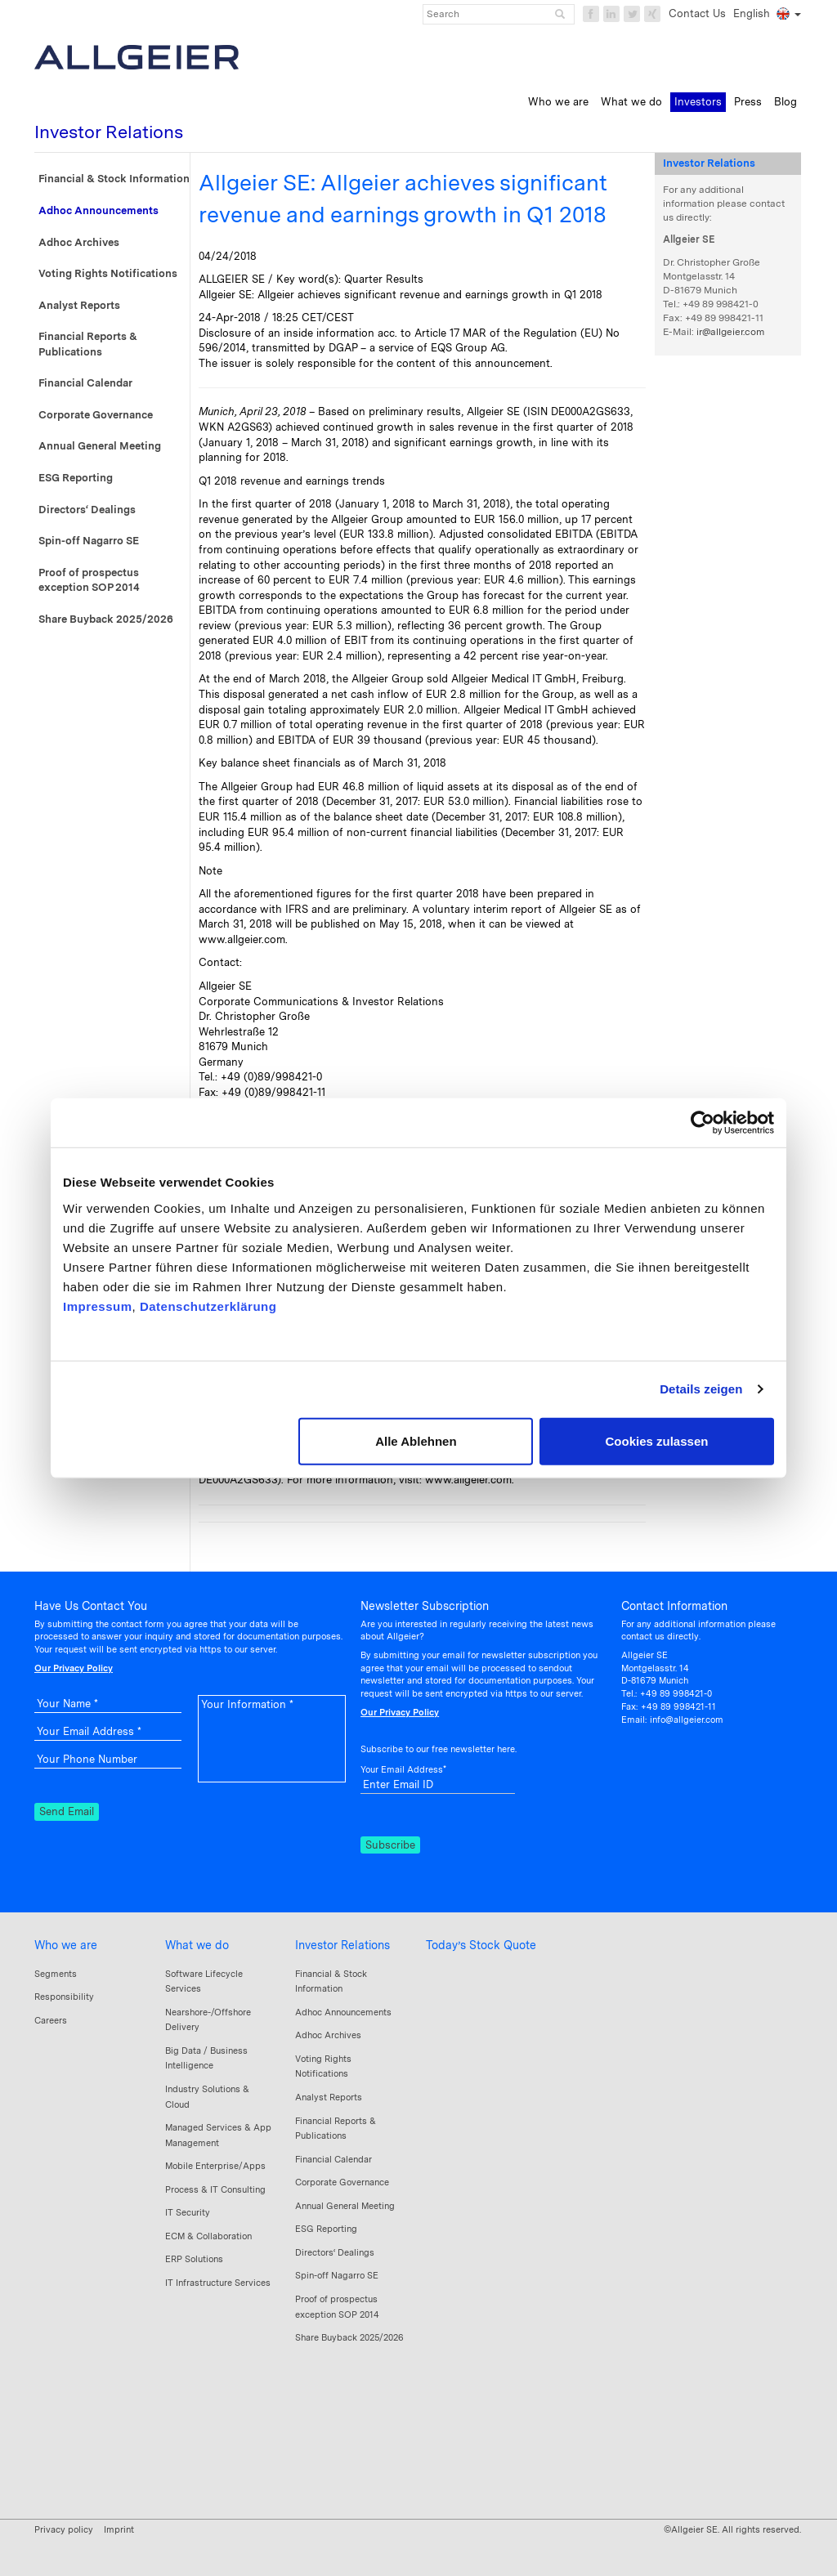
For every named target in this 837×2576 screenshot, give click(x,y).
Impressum (97, 1306)
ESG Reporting (75, 478)
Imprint (119, 2529)
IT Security (187, 2212)
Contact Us (697, 13)
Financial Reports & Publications (87, 344)
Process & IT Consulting (215, 2189)
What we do (197, 1945)
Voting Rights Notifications (107, 273)
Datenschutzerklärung (208, 1306)
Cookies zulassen (657, 1440)
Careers (50, 2020)
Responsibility (64, 1996)
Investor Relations (342, 1945)
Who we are (65, 1945)
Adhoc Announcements (98, 210)
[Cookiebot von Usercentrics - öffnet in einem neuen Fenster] (702, 1123)
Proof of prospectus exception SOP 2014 (89, 580)
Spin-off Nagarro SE (88, 540)
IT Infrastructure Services (218, 2282)
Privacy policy (63, 2529)
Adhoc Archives (78, 242)
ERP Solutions (194, 2259)
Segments (55, 1973)
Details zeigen (701, 1389)
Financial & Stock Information (114, 178)
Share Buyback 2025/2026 (105, 619)
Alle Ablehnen (415, 1440)
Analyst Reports (79, 305)
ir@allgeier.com (730, 332)
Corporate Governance (95, 415)
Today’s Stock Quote (481, 1945)
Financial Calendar (85, 383)
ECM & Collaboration (208, 2236)
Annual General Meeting (99, 446)
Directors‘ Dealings (87, 509)
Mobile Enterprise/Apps (215, 2165)
